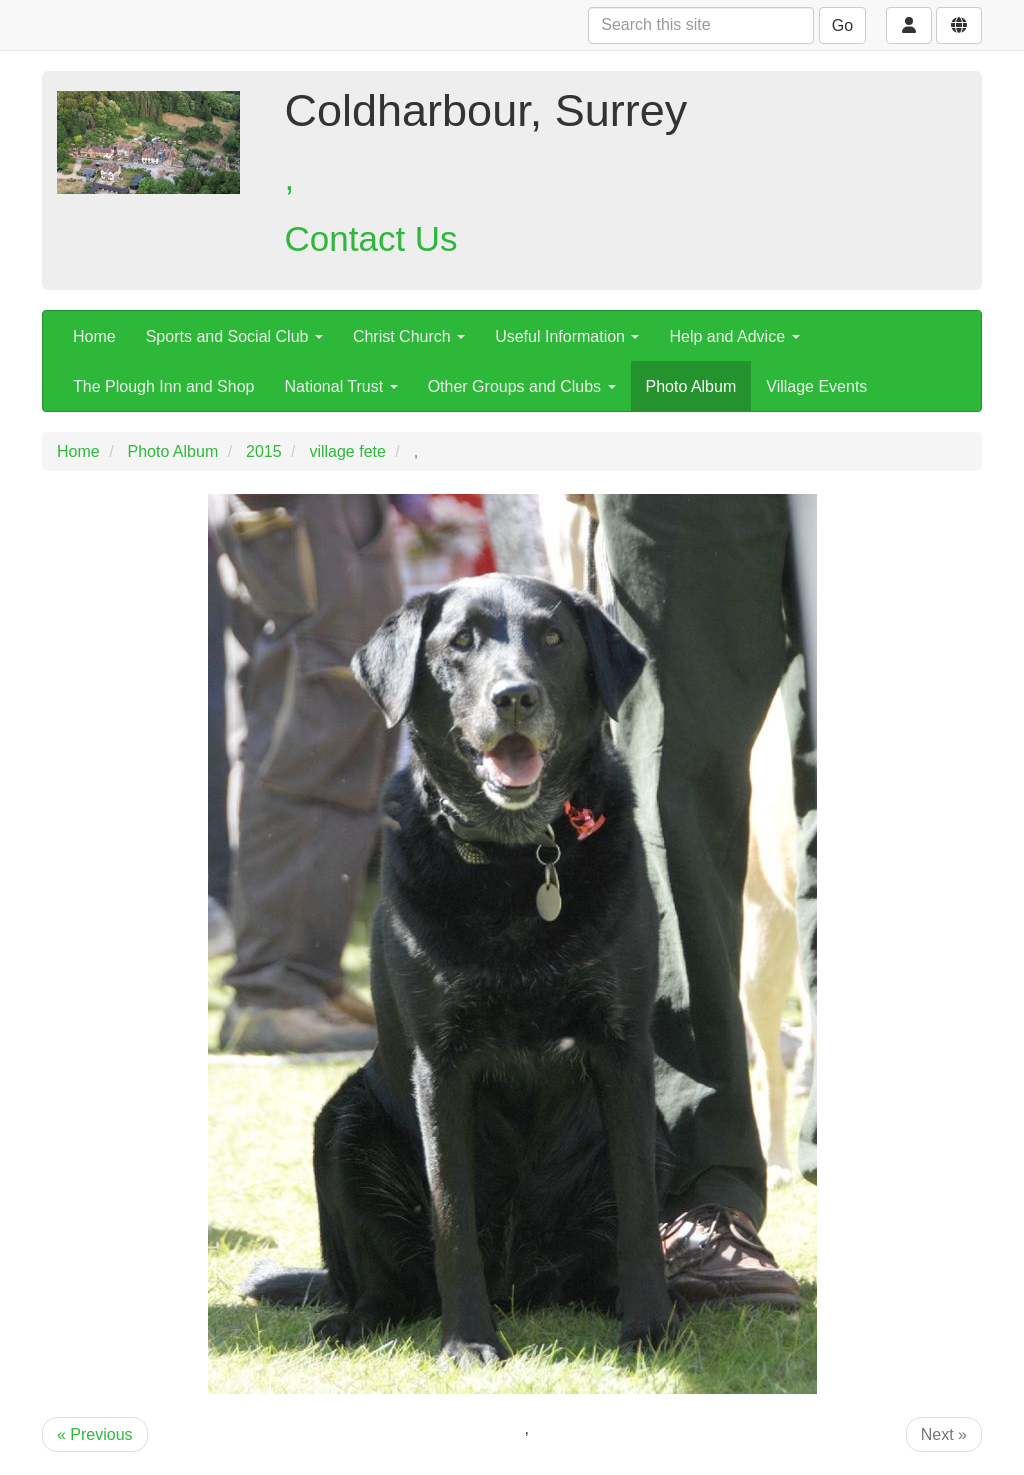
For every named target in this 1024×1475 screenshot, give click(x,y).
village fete (347, 451)
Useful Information (567, 336)
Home (94, 336)
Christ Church (409, 336)
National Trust (340, 386)
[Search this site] (701, 25)
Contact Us (371, 238)
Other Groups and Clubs (522, 386)
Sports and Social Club (234, 336)
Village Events (816, 386)
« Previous (95, 1434)
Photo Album (691, 386)
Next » (944, 1434)
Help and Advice (734, 336)
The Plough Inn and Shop (163, 386)
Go (842, 25)
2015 (264, 451)
